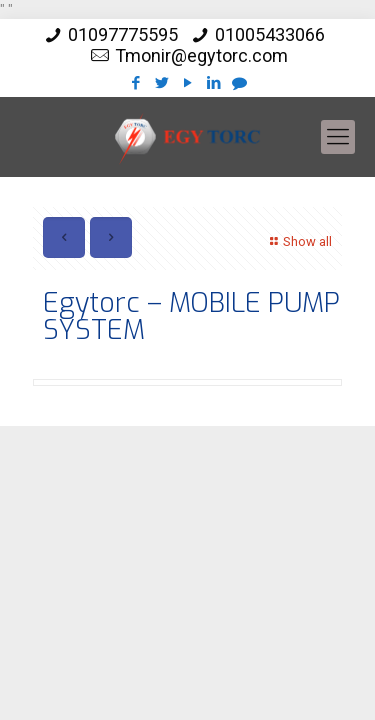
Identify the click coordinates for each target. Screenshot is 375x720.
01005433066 (270, 34)
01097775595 (123, 34)
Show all (298, 241)
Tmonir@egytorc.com (201, 55)
